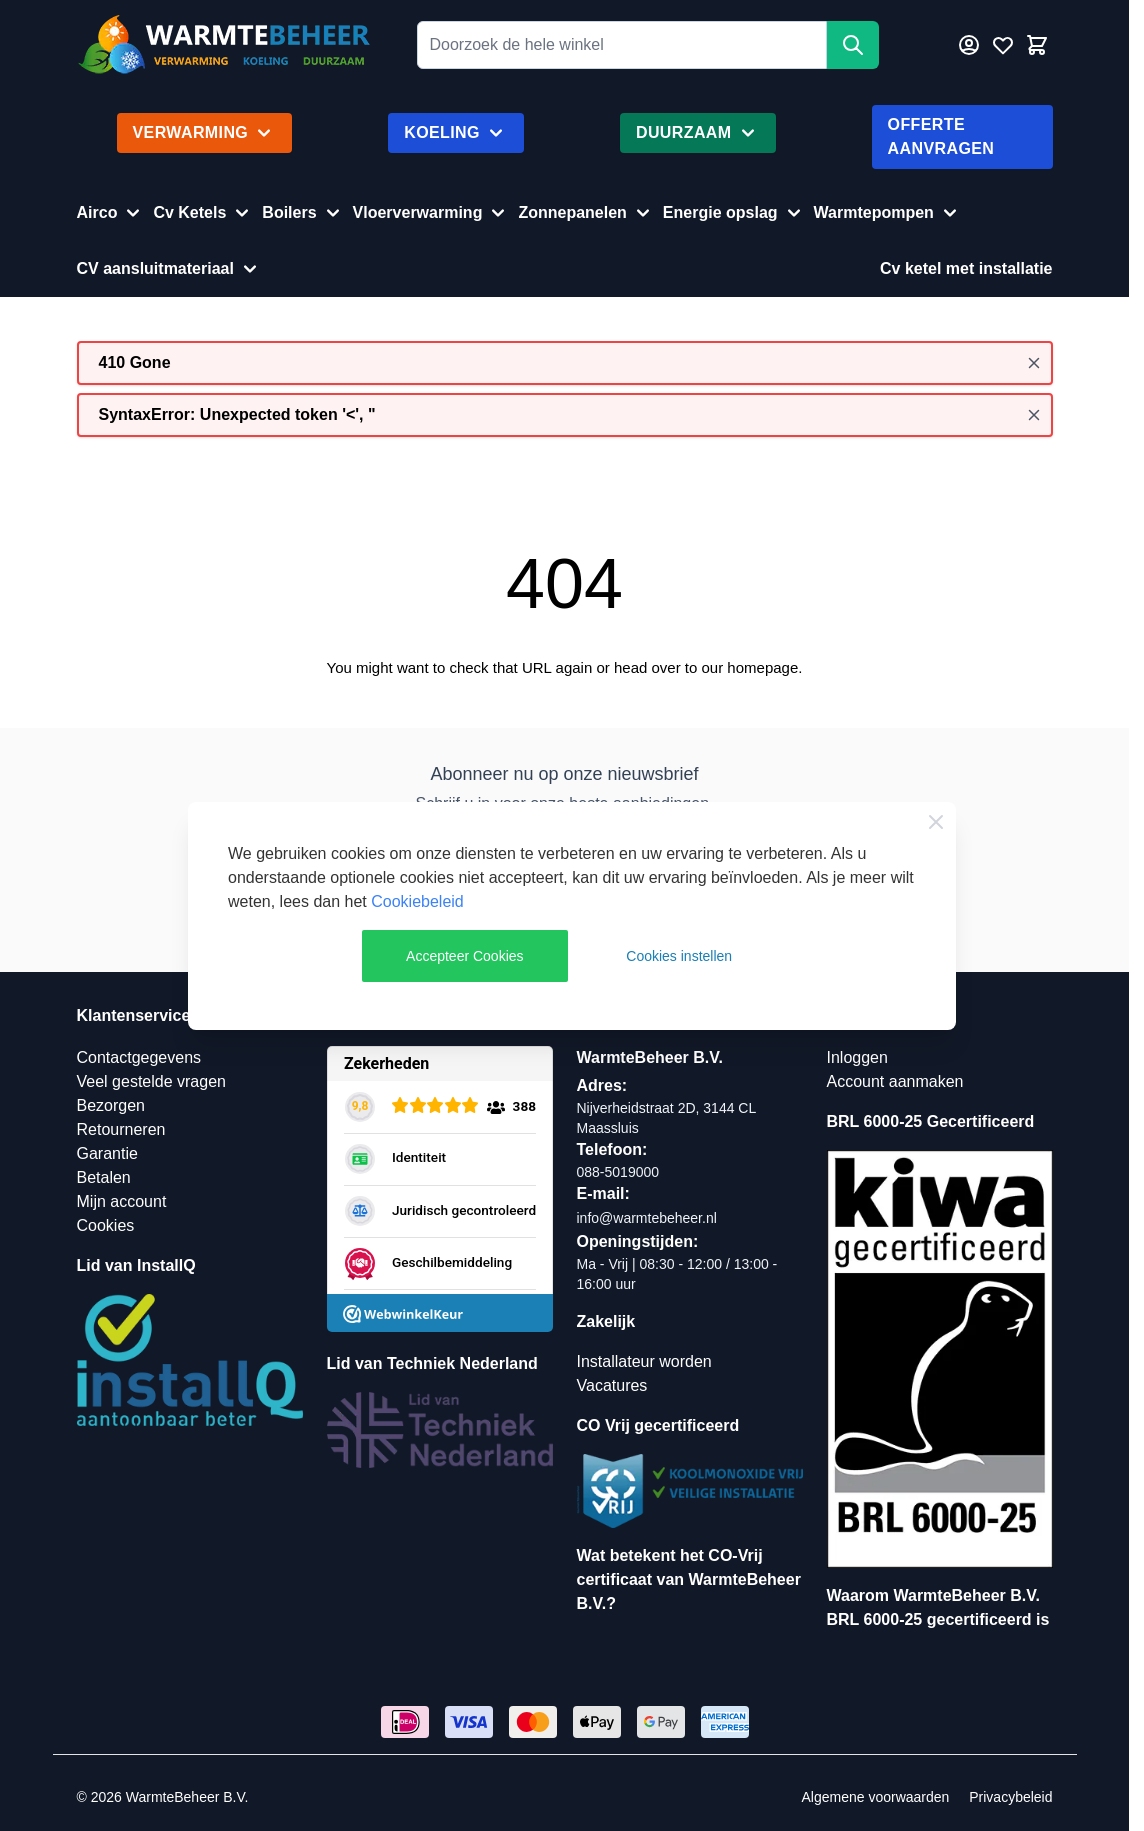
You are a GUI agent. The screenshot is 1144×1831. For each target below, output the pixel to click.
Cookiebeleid (417, 901)
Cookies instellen (679, 956)
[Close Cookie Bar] (936, 822)
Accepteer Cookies (465, 956)
